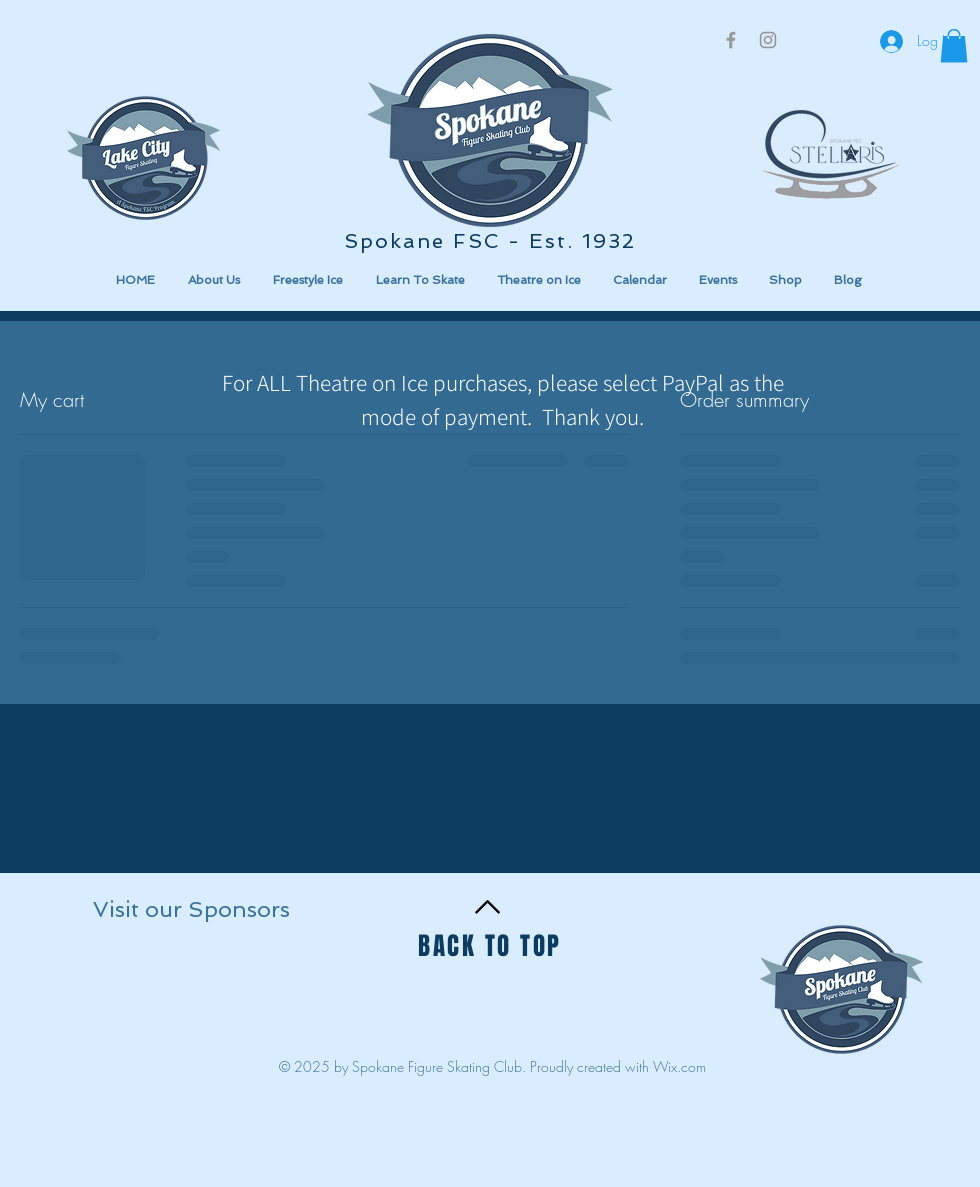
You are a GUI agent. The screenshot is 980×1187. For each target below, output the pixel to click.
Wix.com (679, 1066)
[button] (183, 989)
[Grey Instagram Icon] (768, 40)
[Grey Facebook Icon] (731, 40)
